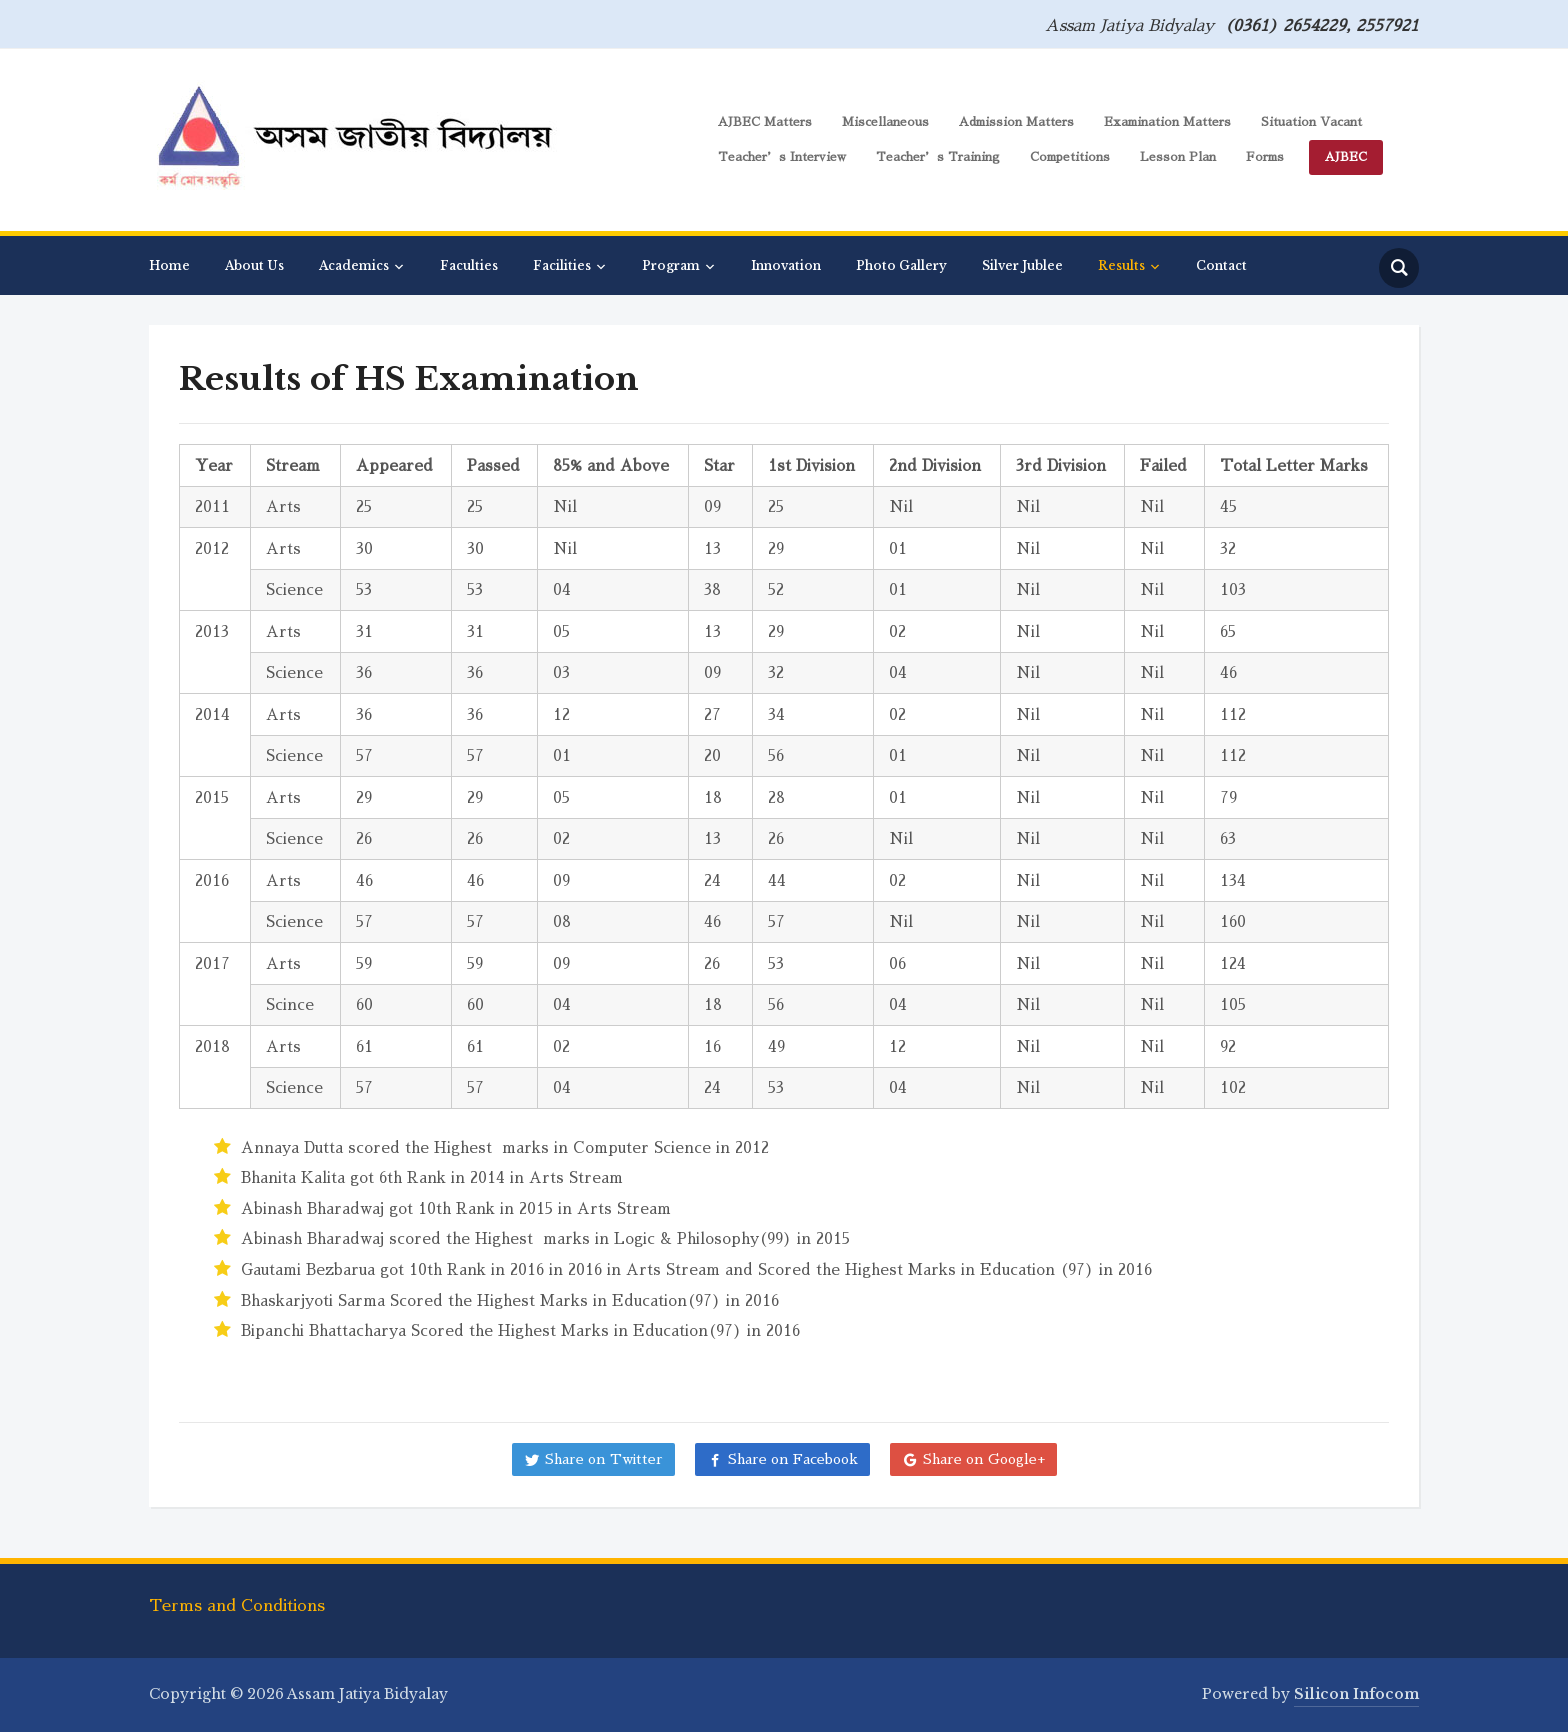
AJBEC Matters (765, 122)
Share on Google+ (984, 1459)
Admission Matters (1016, 122)
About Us (254, 265)
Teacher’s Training (938, 157)
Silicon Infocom (1356, 1694)
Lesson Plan (1178, 157)
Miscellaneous (885, 122)
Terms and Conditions (237, 1606)
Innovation (786, 265)
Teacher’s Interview (782, 157)
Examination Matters (1167, 122)
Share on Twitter (604, 1459)
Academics (354, 265)
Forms (1265, 157)
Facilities (562, 265)
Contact (1221, 265)
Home (169, 265)
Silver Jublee (1022, 265)
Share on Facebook (793, 1459)
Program (671, 265)
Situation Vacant (1311, 122)
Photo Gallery (901, 265)
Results (1121, 265)
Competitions (1070, 157)
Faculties (469, 265)
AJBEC (1346, 157)
